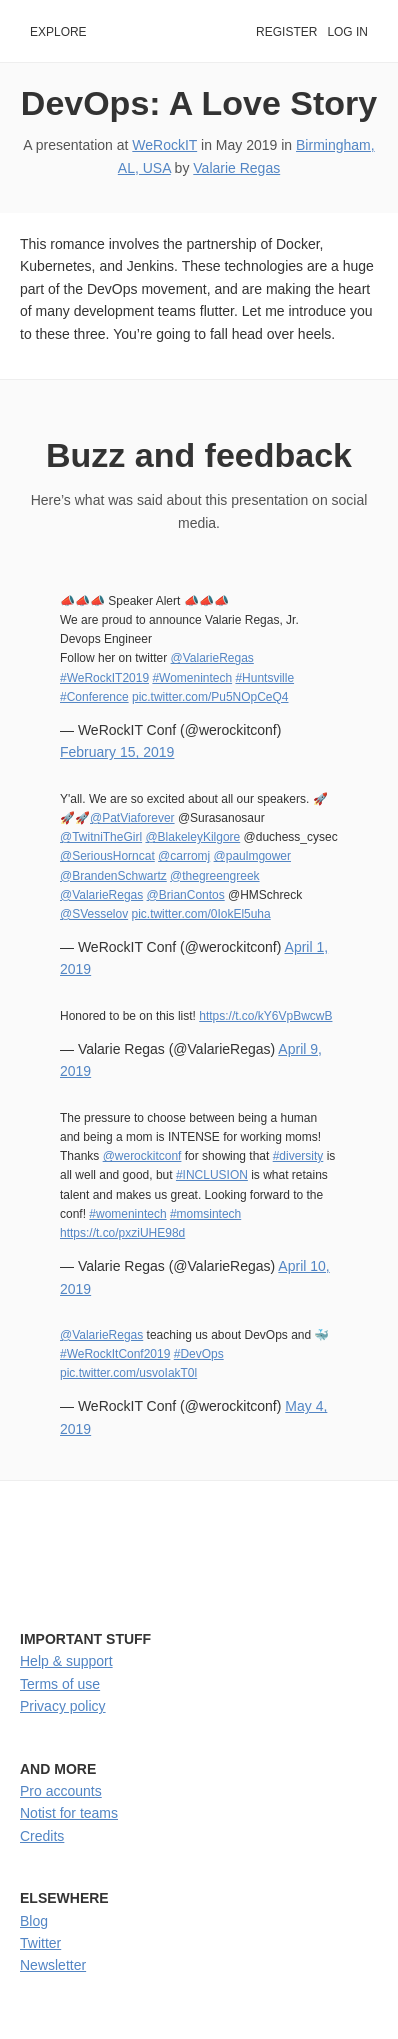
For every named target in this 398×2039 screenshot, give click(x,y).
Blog (34, 1921)
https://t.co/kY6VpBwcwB (265, 1016)
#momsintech (205, 1214)
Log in (347, 32)
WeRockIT (164, 145)
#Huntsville (264, 678)
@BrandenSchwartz (113, 876)
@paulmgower (252, 856)
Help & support (66, 1661)
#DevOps (199, 1354)
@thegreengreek (214, 876)
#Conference (94, 697)
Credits (42, 1836)
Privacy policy (63, 1706)
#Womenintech (192, 678)
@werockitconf (142, 1156)
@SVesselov (94, 914)
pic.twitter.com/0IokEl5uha (200, 914)
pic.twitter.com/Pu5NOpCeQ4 (210, 697)
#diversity (298, 1156)
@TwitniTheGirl (101, 837)
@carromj (184, 856)
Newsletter (53, 1965)
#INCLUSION (212, 1175)
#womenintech (127, 1214)
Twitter (40, 1943)
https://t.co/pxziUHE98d (122, 1233)
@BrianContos (186, 895)
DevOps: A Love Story (199, 103)
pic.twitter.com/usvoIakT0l (128, 1373)
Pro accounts (61, 1791)
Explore (58, 32)
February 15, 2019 (117, 752)
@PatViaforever (132, 818)
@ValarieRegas (212, 658)
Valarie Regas (236, 168)
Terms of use (60, 1684)
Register (286, 32)
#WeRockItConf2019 (115, 1354)
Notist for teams (69, 1813)
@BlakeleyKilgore (192, 837)
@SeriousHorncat (107, 856)
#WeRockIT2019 (104, 678)
